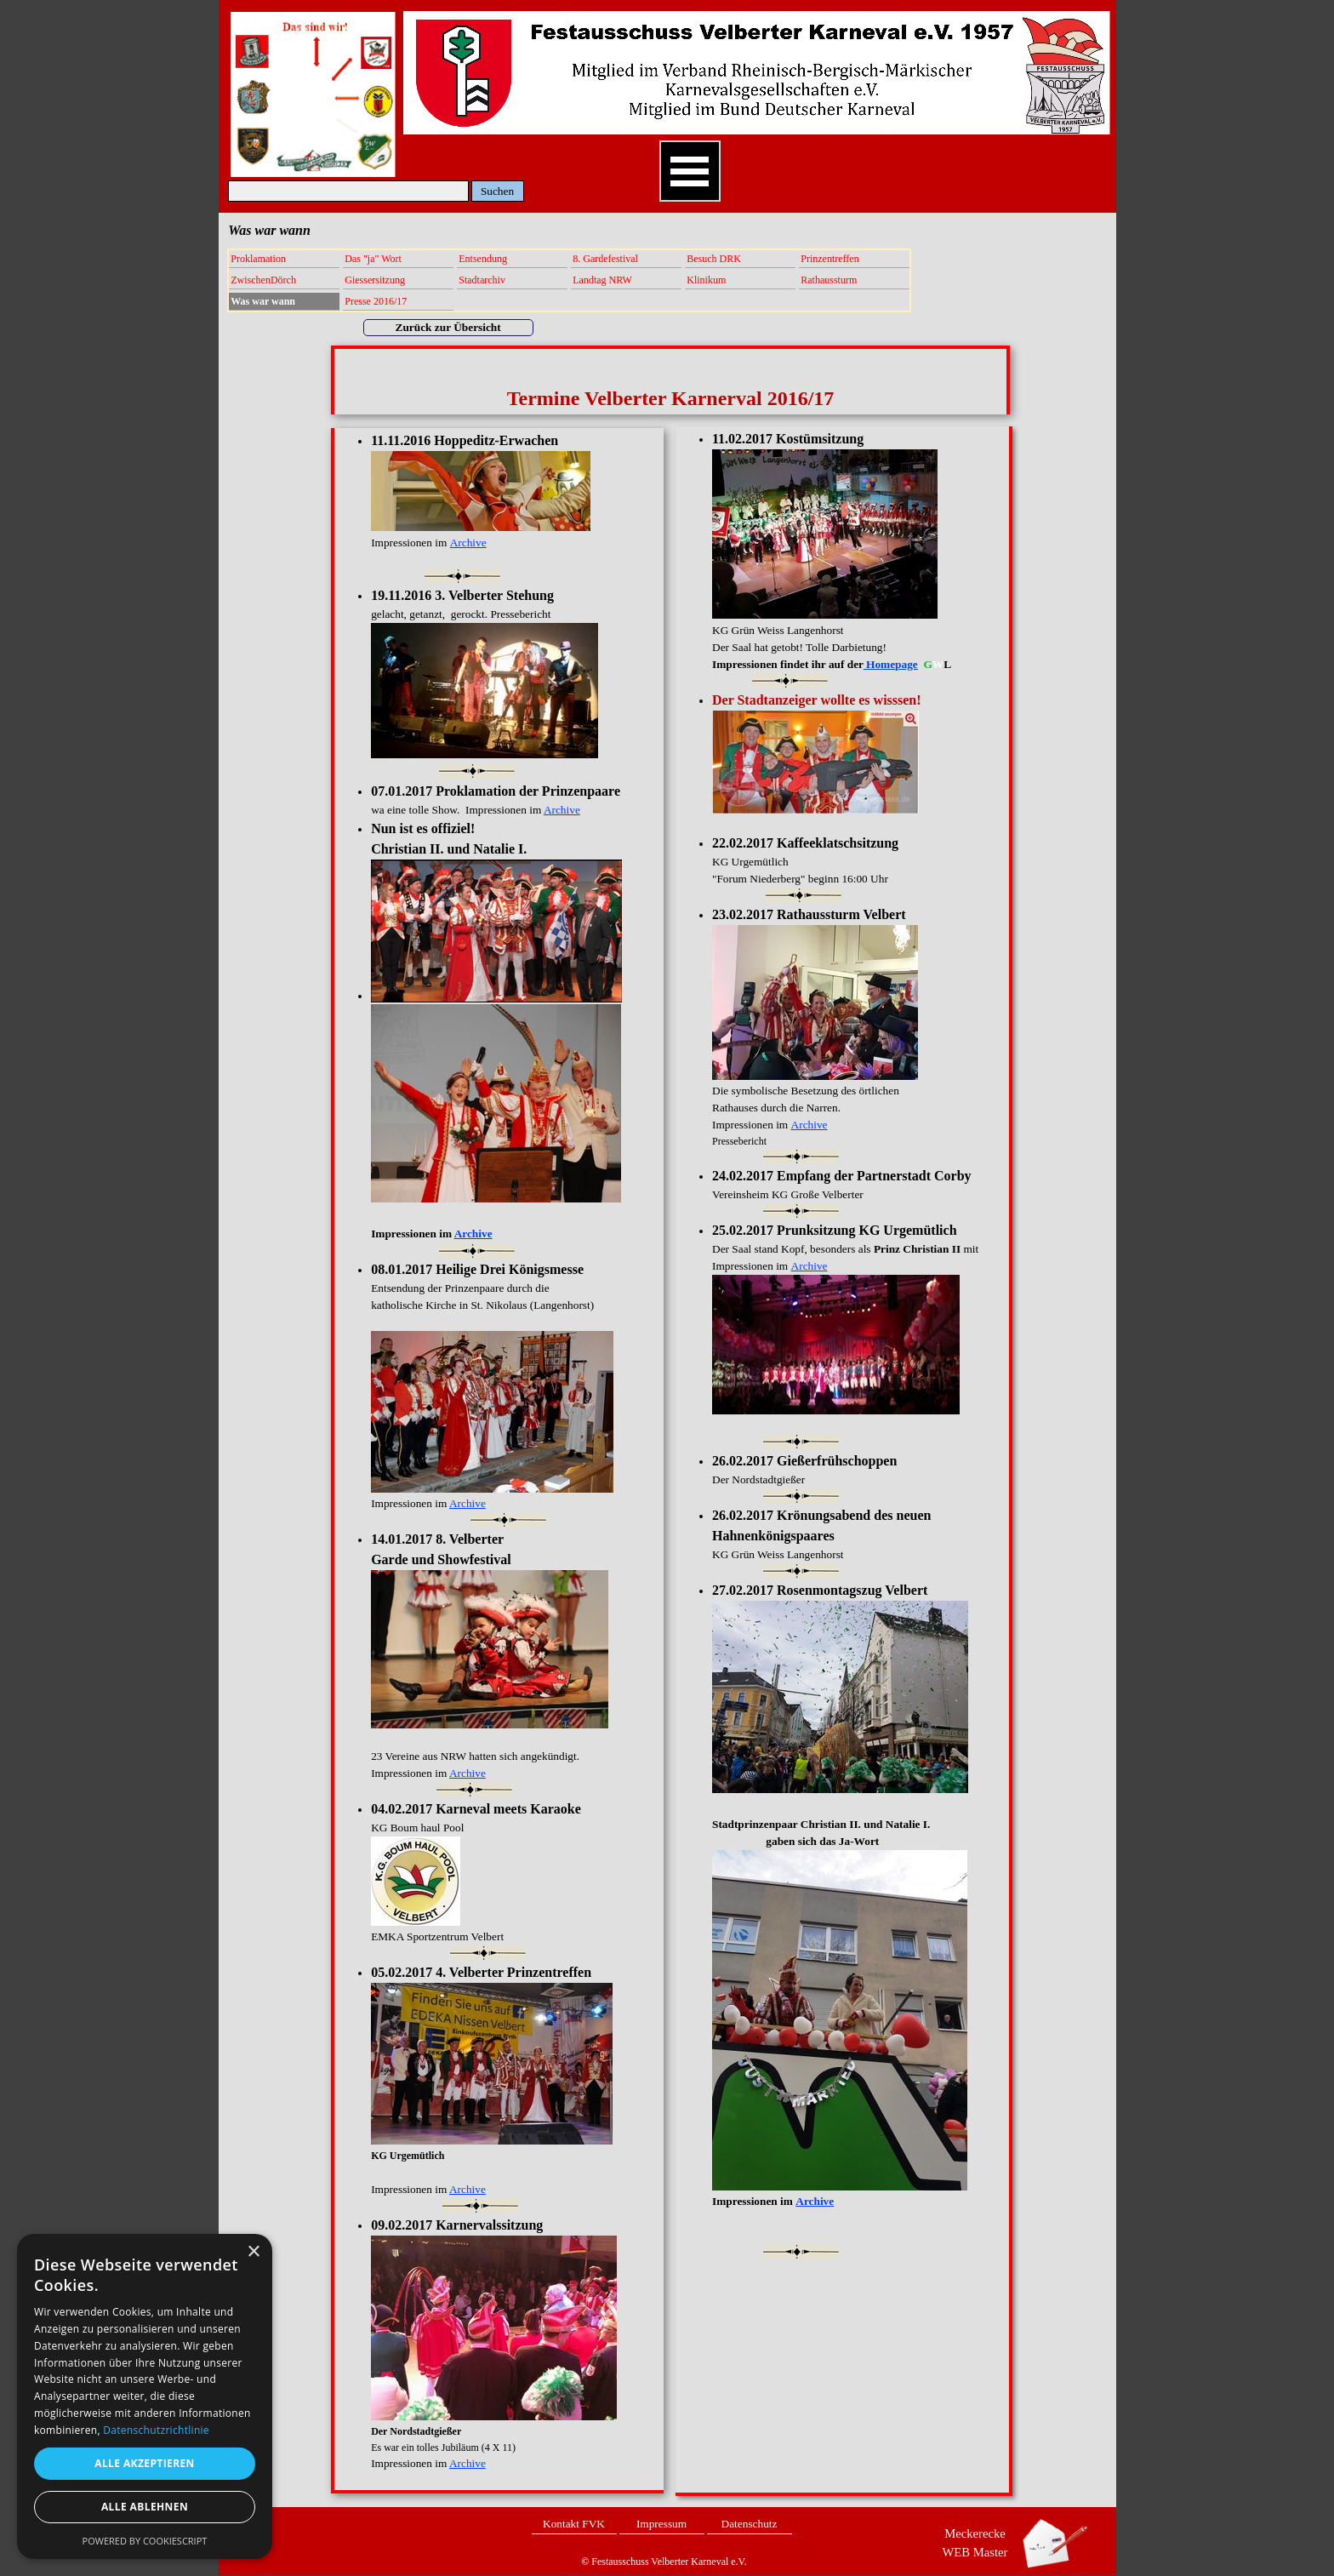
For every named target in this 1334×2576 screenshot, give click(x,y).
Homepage (891, 664)
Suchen (497, 191)
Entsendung (483, 259)
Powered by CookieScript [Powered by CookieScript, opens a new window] (145, 2540)
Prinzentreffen (829, 259)
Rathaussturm (829, 280)
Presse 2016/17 (376, 301)
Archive (809, 1124)
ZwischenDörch (263, 280)
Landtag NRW (602, 280)
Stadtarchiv (482, 280)
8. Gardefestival (605, 259)
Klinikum (706, 280)
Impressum (661, 2523)
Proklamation (258, 259)
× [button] (253, 2252)
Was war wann (263, 301)
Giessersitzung (375, 280)
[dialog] (144, 2396)
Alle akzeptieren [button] (144, 2463)
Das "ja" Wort (373, 259)
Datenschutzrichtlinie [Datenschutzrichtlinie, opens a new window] (156, 2430)
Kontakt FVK (574, 2523)
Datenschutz (749, 2523)
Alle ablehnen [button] (144, 2506)
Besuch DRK (714, 259)
